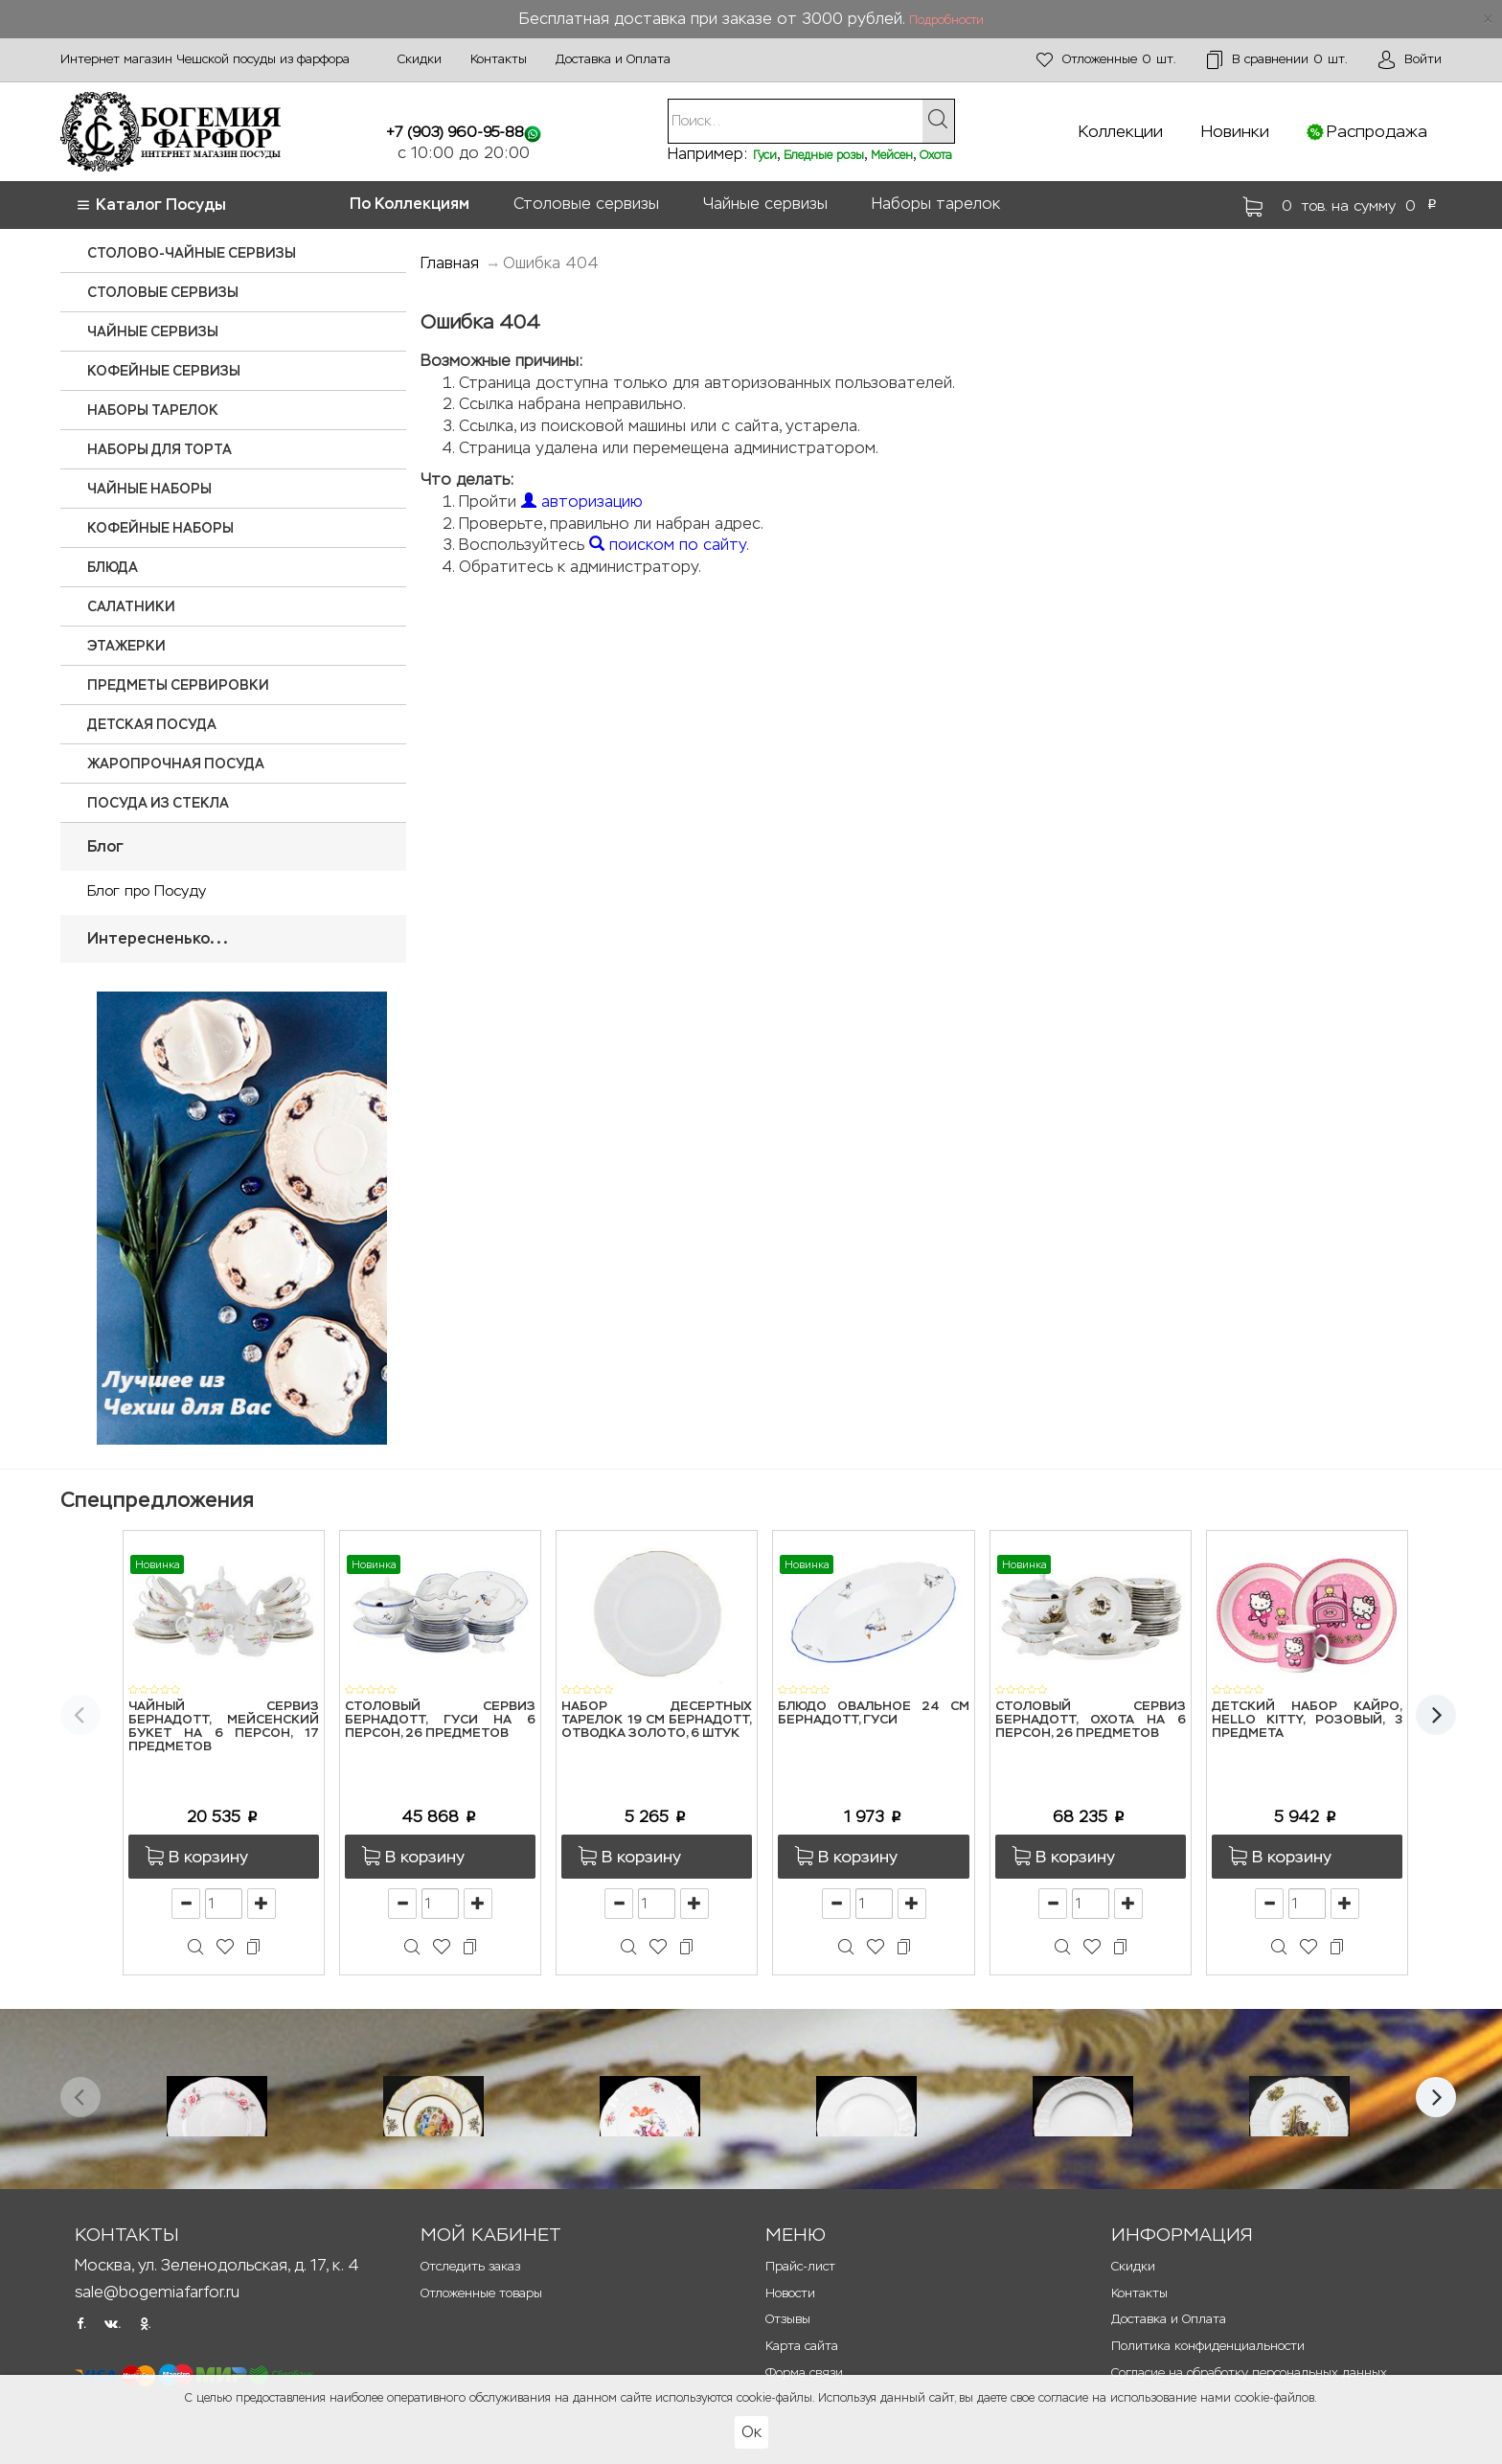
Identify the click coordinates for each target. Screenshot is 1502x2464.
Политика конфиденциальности (1208, 2346)
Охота (936, 155)
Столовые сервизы (586, 204)
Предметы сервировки (178, 685)
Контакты (498, 59)
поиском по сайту (667, 545)
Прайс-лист (800, 2266)
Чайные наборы (149, 488)
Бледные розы (824, 155)
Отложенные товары (481, 2293)
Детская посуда (151, 724)
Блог (105, 846)
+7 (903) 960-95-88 (455, 132)
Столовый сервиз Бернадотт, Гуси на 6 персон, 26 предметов (440, 1721)
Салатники (131, 606)
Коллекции (1121, 131)
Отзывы (787, 2319)
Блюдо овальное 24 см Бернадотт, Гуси (873, 1713)
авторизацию (582, 501)
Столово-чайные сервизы (191, 253)
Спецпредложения (157, 1500)
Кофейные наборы (160, 527)
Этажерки (126, 645)
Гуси (765, 155)
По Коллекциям (409, 204)
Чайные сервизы (765, 204)
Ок (751, 2432)
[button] (223, 1857)
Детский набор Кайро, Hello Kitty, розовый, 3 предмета (1307, 1721)
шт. (1106, 60)
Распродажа (1377, 131)
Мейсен (892, 155)
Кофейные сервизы (163, 370)
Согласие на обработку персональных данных (1249, 2372)
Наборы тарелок (936, 204)
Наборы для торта (159, 449)
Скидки (420, 59)
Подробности (946, 20)
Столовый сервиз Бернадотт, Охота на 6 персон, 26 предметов (1090, 1721)
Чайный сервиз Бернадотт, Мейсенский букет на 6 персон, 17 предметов (223, 1727)
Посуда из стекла (158, 802)
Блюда (112, 567)
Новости (790, 2293)
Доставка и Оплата (613, 59)
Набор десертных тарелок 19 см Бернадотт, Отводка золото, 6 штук (656, 1721)
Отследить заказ (470, 2266)
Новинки (1235, 131)
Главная (450, 263)
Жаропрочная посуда (175, 763)
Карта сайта (801, 2346)
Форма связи (804, 2372)
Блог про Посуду (146, 890)
